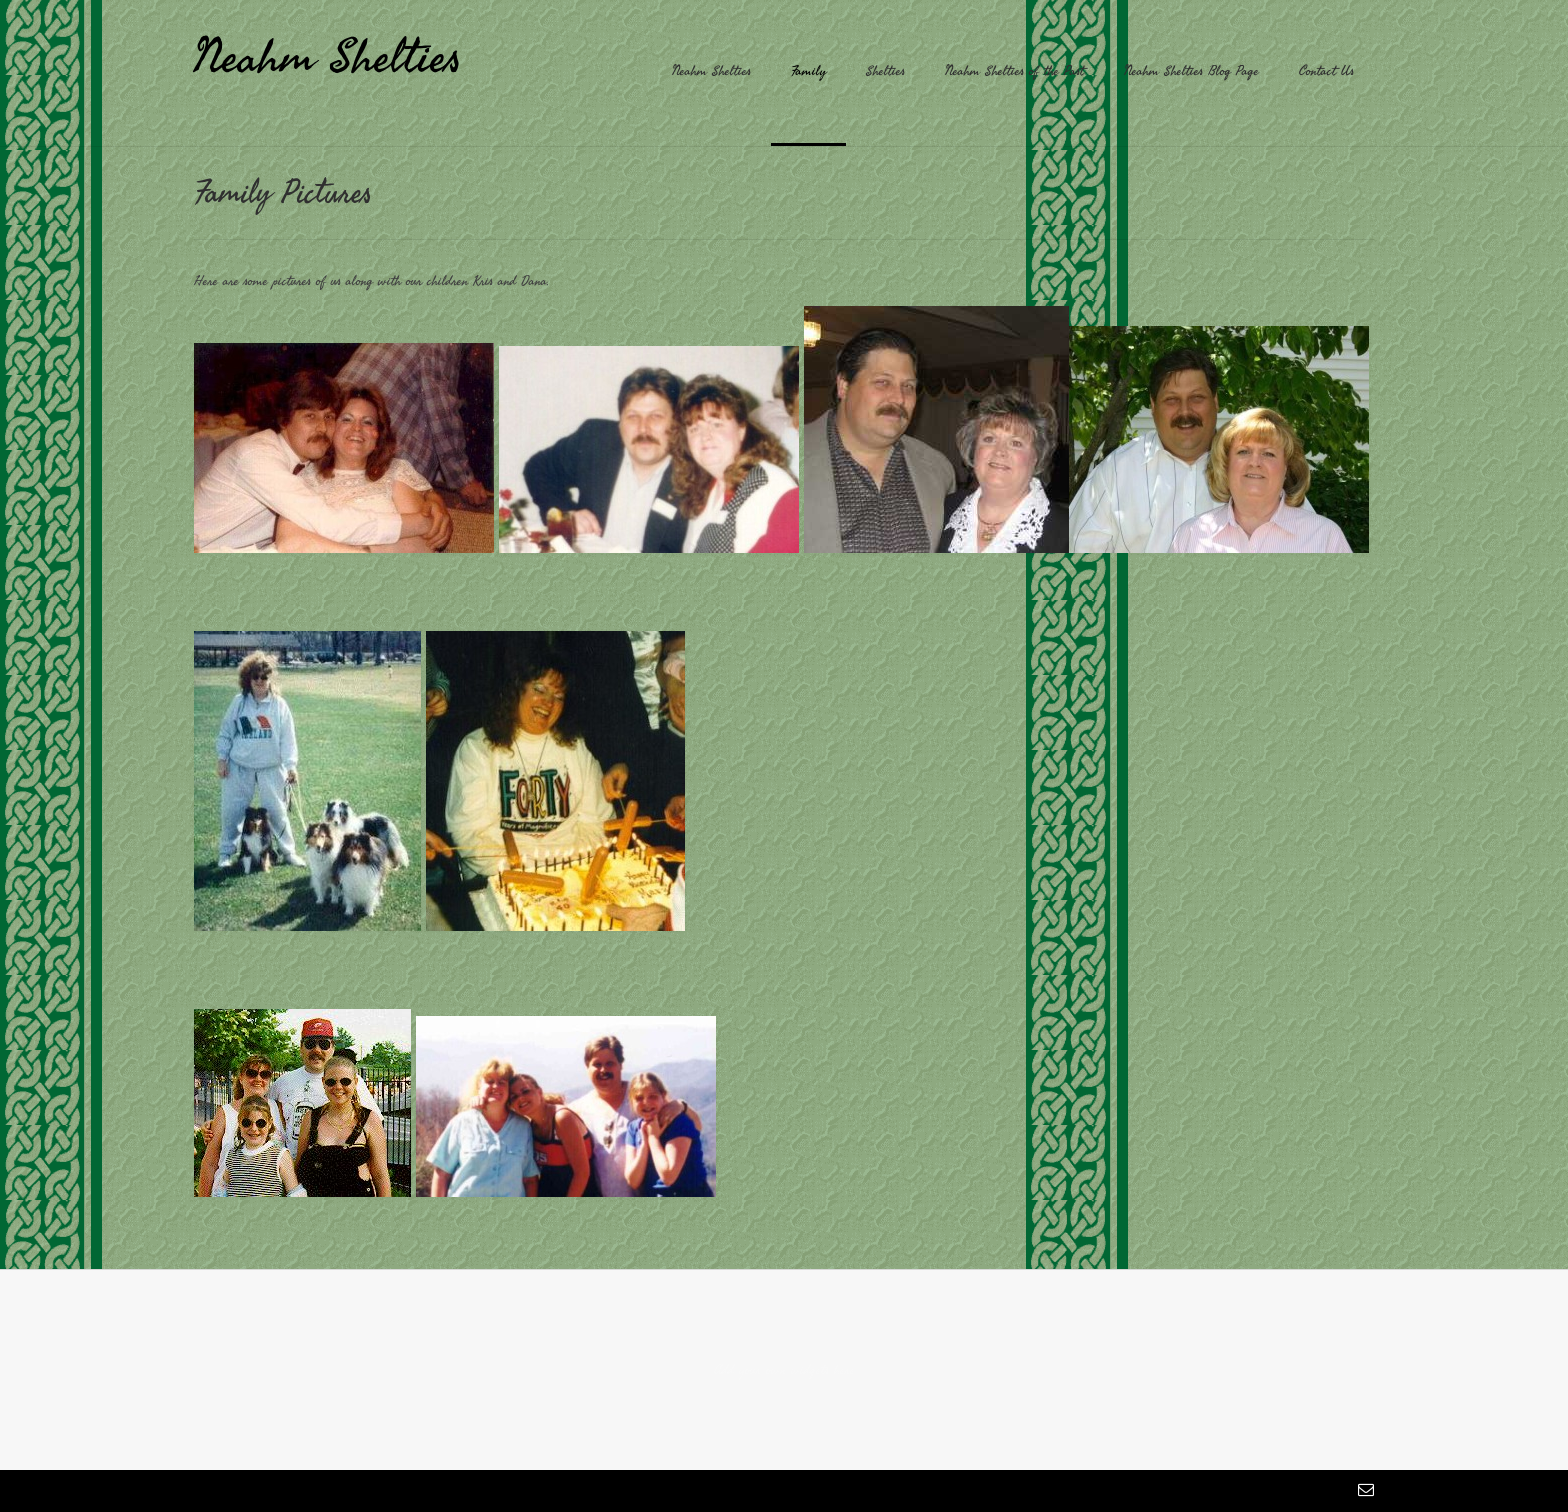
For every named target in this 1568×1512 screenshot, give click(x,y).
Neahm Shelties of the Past (1014, 70)
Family (808, 70)
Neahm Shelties (328, 56)
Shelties (885, 70)
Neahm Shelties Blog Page (1191, 70)
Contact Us (1326, 70)
